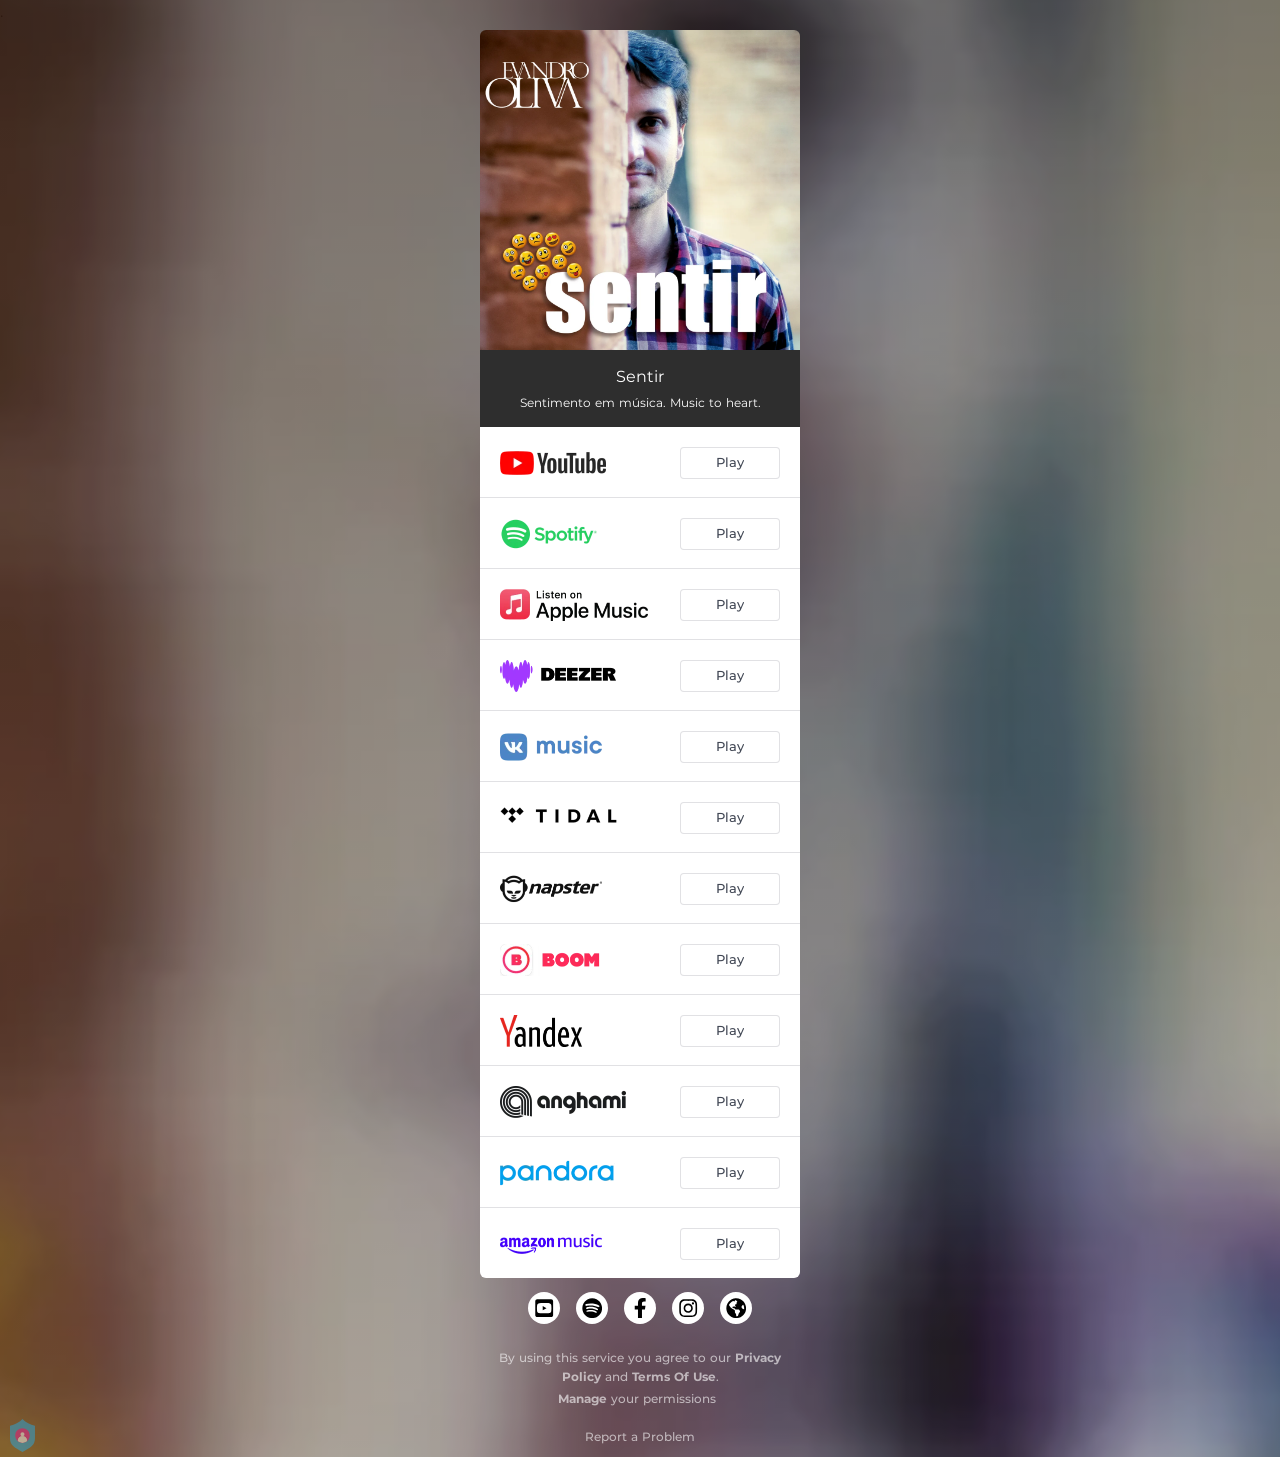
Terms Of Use (674, 1376)
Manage (582, 1398)
